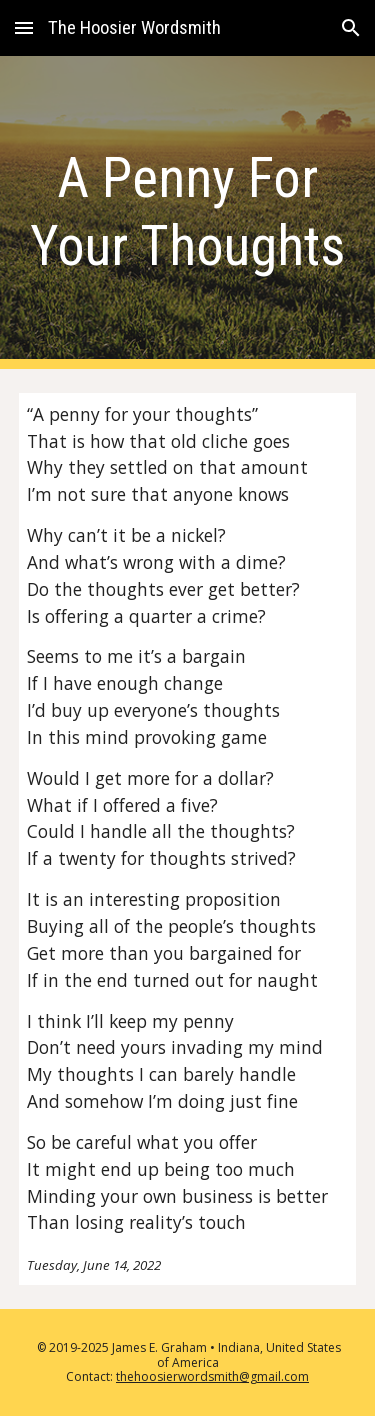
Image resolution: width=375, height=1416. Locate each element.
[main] (188, 212)
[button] (24, 27)
